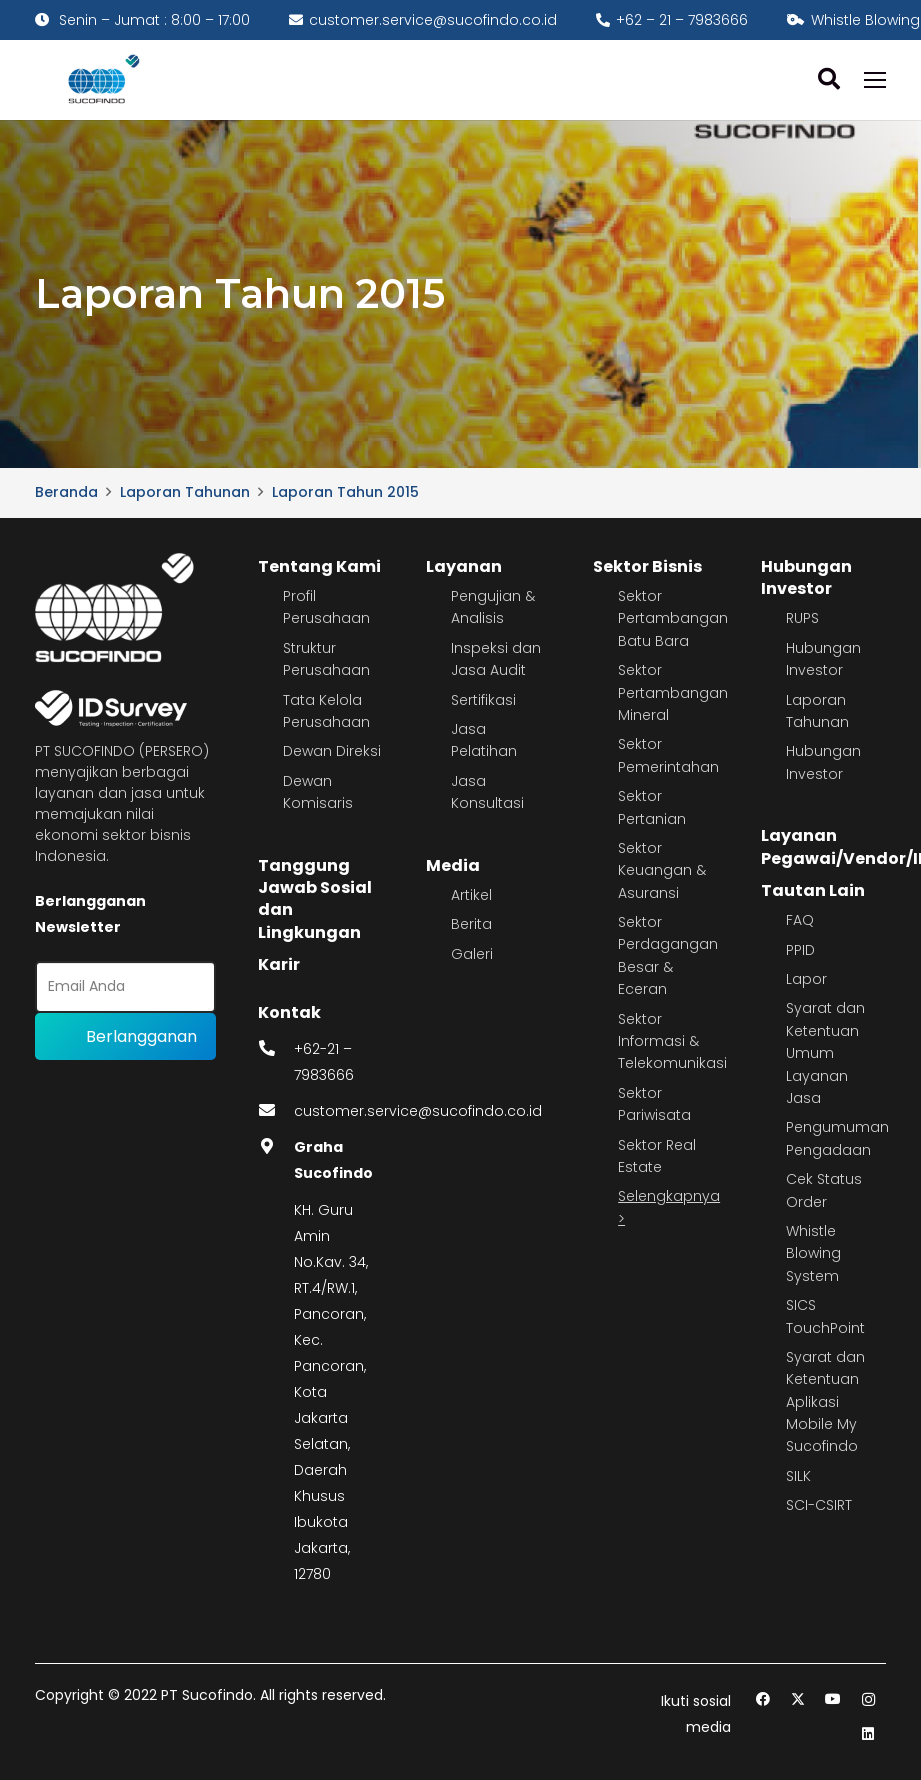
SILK (798, 1476)
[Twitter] (798, 1699)
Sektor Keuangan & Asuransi (662, 870)
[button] (828, 79)
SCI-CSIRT (819, 1505)
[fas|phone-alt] (276, 1049)
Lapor (806, 979)
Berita (471, 924)
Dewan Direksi (332, 751)
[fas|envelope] (276, 1111)
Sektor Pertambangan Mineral (673, 692)
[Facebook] (763, 1699)
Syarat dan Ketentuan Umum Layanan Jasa (825, 1053)
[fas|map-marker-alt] (276, 1147)
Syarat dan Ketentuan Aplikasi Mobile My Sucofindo (825, 1402)
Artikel (471, 895)
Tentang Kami (319, 566)
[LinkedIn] (868, 1734)
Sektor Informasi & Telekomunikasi (672, 1041)
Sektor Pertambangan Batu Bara (673, 618)
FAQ (800, 920)
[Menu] (875, 80)
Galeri (472, 954)
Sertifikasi (483, 700)
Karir (279, 964)
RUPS (802, 618)
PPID (800, 950)
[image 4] (100, 80)
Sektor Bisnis (647, 566)
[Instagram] (868, 1699)
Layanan (464, 566)
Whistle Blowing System (813, 1253)
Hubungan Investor (806, 577)
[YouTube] (833, 1699)
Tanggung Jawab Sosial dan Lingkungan (315, 899)
